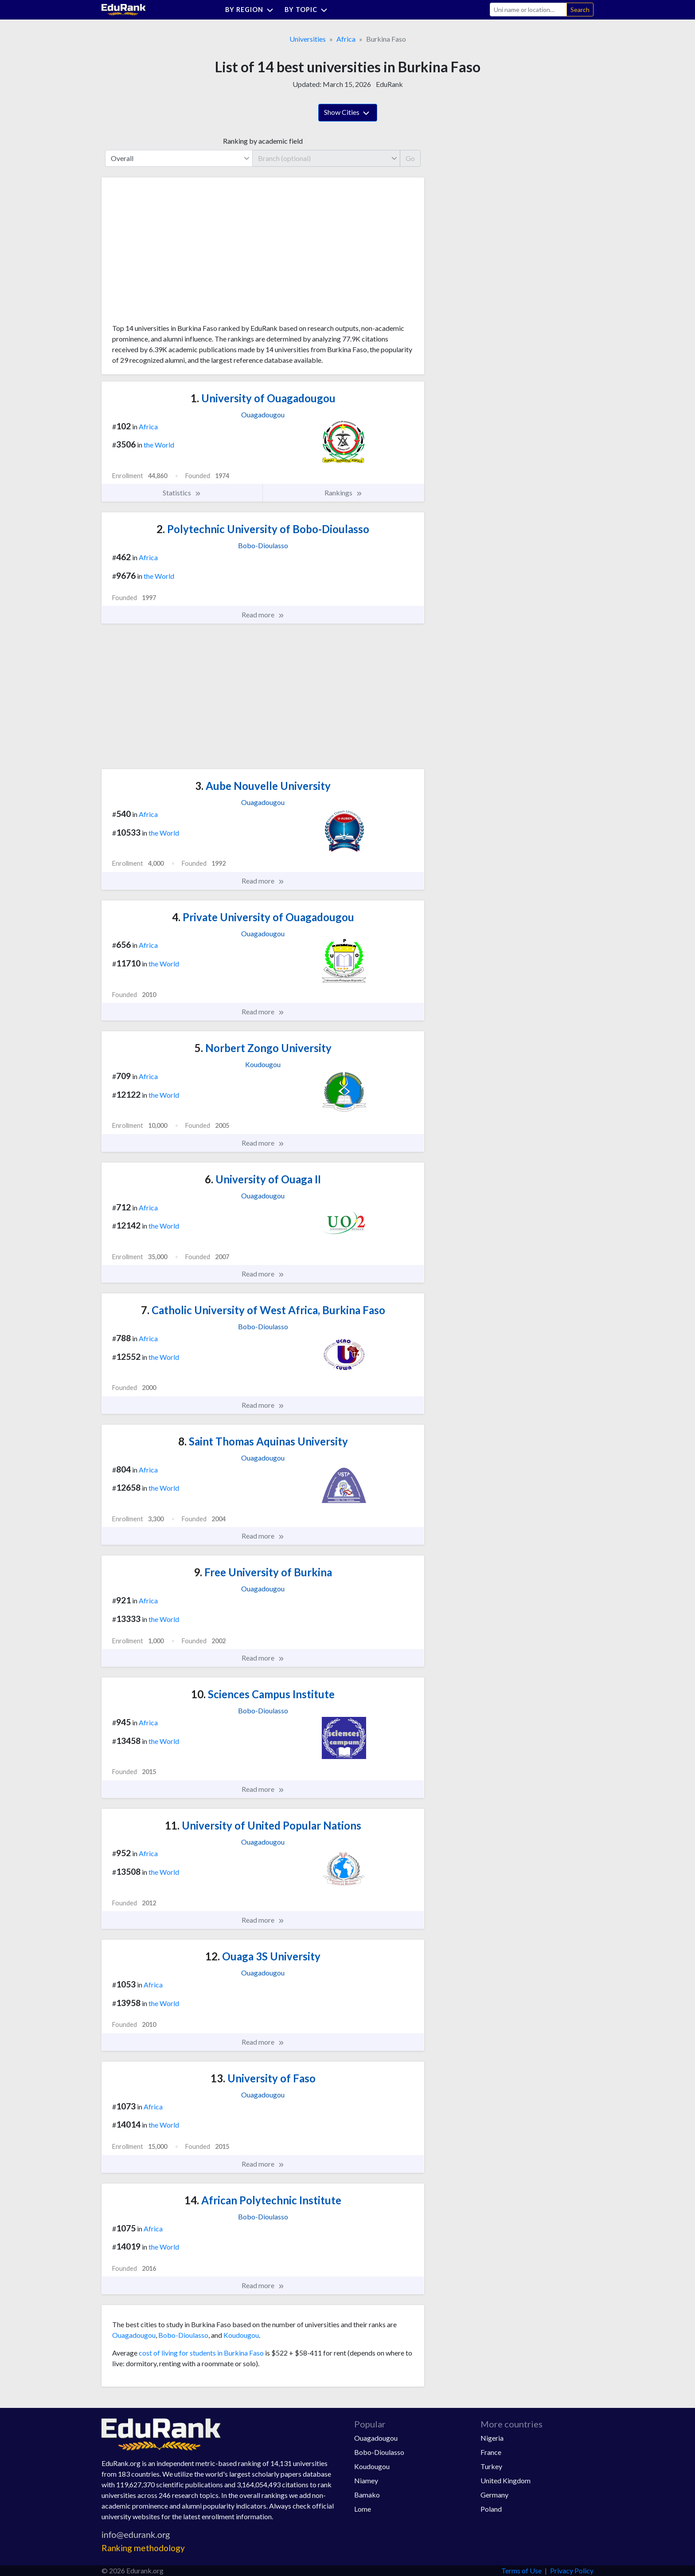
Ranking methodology (143, 2548)
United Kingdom (505, 2480)
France (490, 2452)
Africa (345, 39)
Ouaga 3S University (262, 1956)
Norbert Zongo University (263, 1047)
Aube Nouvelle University (263, 785)
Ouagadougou (134, 2335)
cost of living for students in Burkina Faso (201, 2352)
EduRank (389, 84)
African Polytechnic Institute (262, 2200)
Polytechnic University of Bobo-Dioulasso (262, 528)
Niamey (366, 2480)
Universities (307, 39)
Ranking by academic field (263, 141)
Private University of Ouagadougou (263, 917)
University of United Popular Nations (263, 1825)
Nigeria (492, 2438)
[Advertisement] (179, 254)
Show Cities (347, 113)
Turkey (491, 2466)
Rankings (343, 492)
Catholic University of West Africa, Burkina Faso (263, 1310)
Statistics (182, 492)
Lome (362, 2509)
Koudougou (241, 2335)
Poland (491, 2509)
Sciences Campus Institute (263, 1694)
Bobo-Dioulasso (183, 2335)
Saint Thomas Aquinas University (263, 1441)
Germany (494, 2494)
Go (410, 158)
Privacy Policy (571, 2570)
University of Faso (263, 2078)
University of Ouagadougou (263, 398)
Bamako (367, 2494)
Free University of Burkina (263, 1572)
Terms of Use (521, 2570)
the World (159, 444)
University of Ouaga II (263, 1179)
